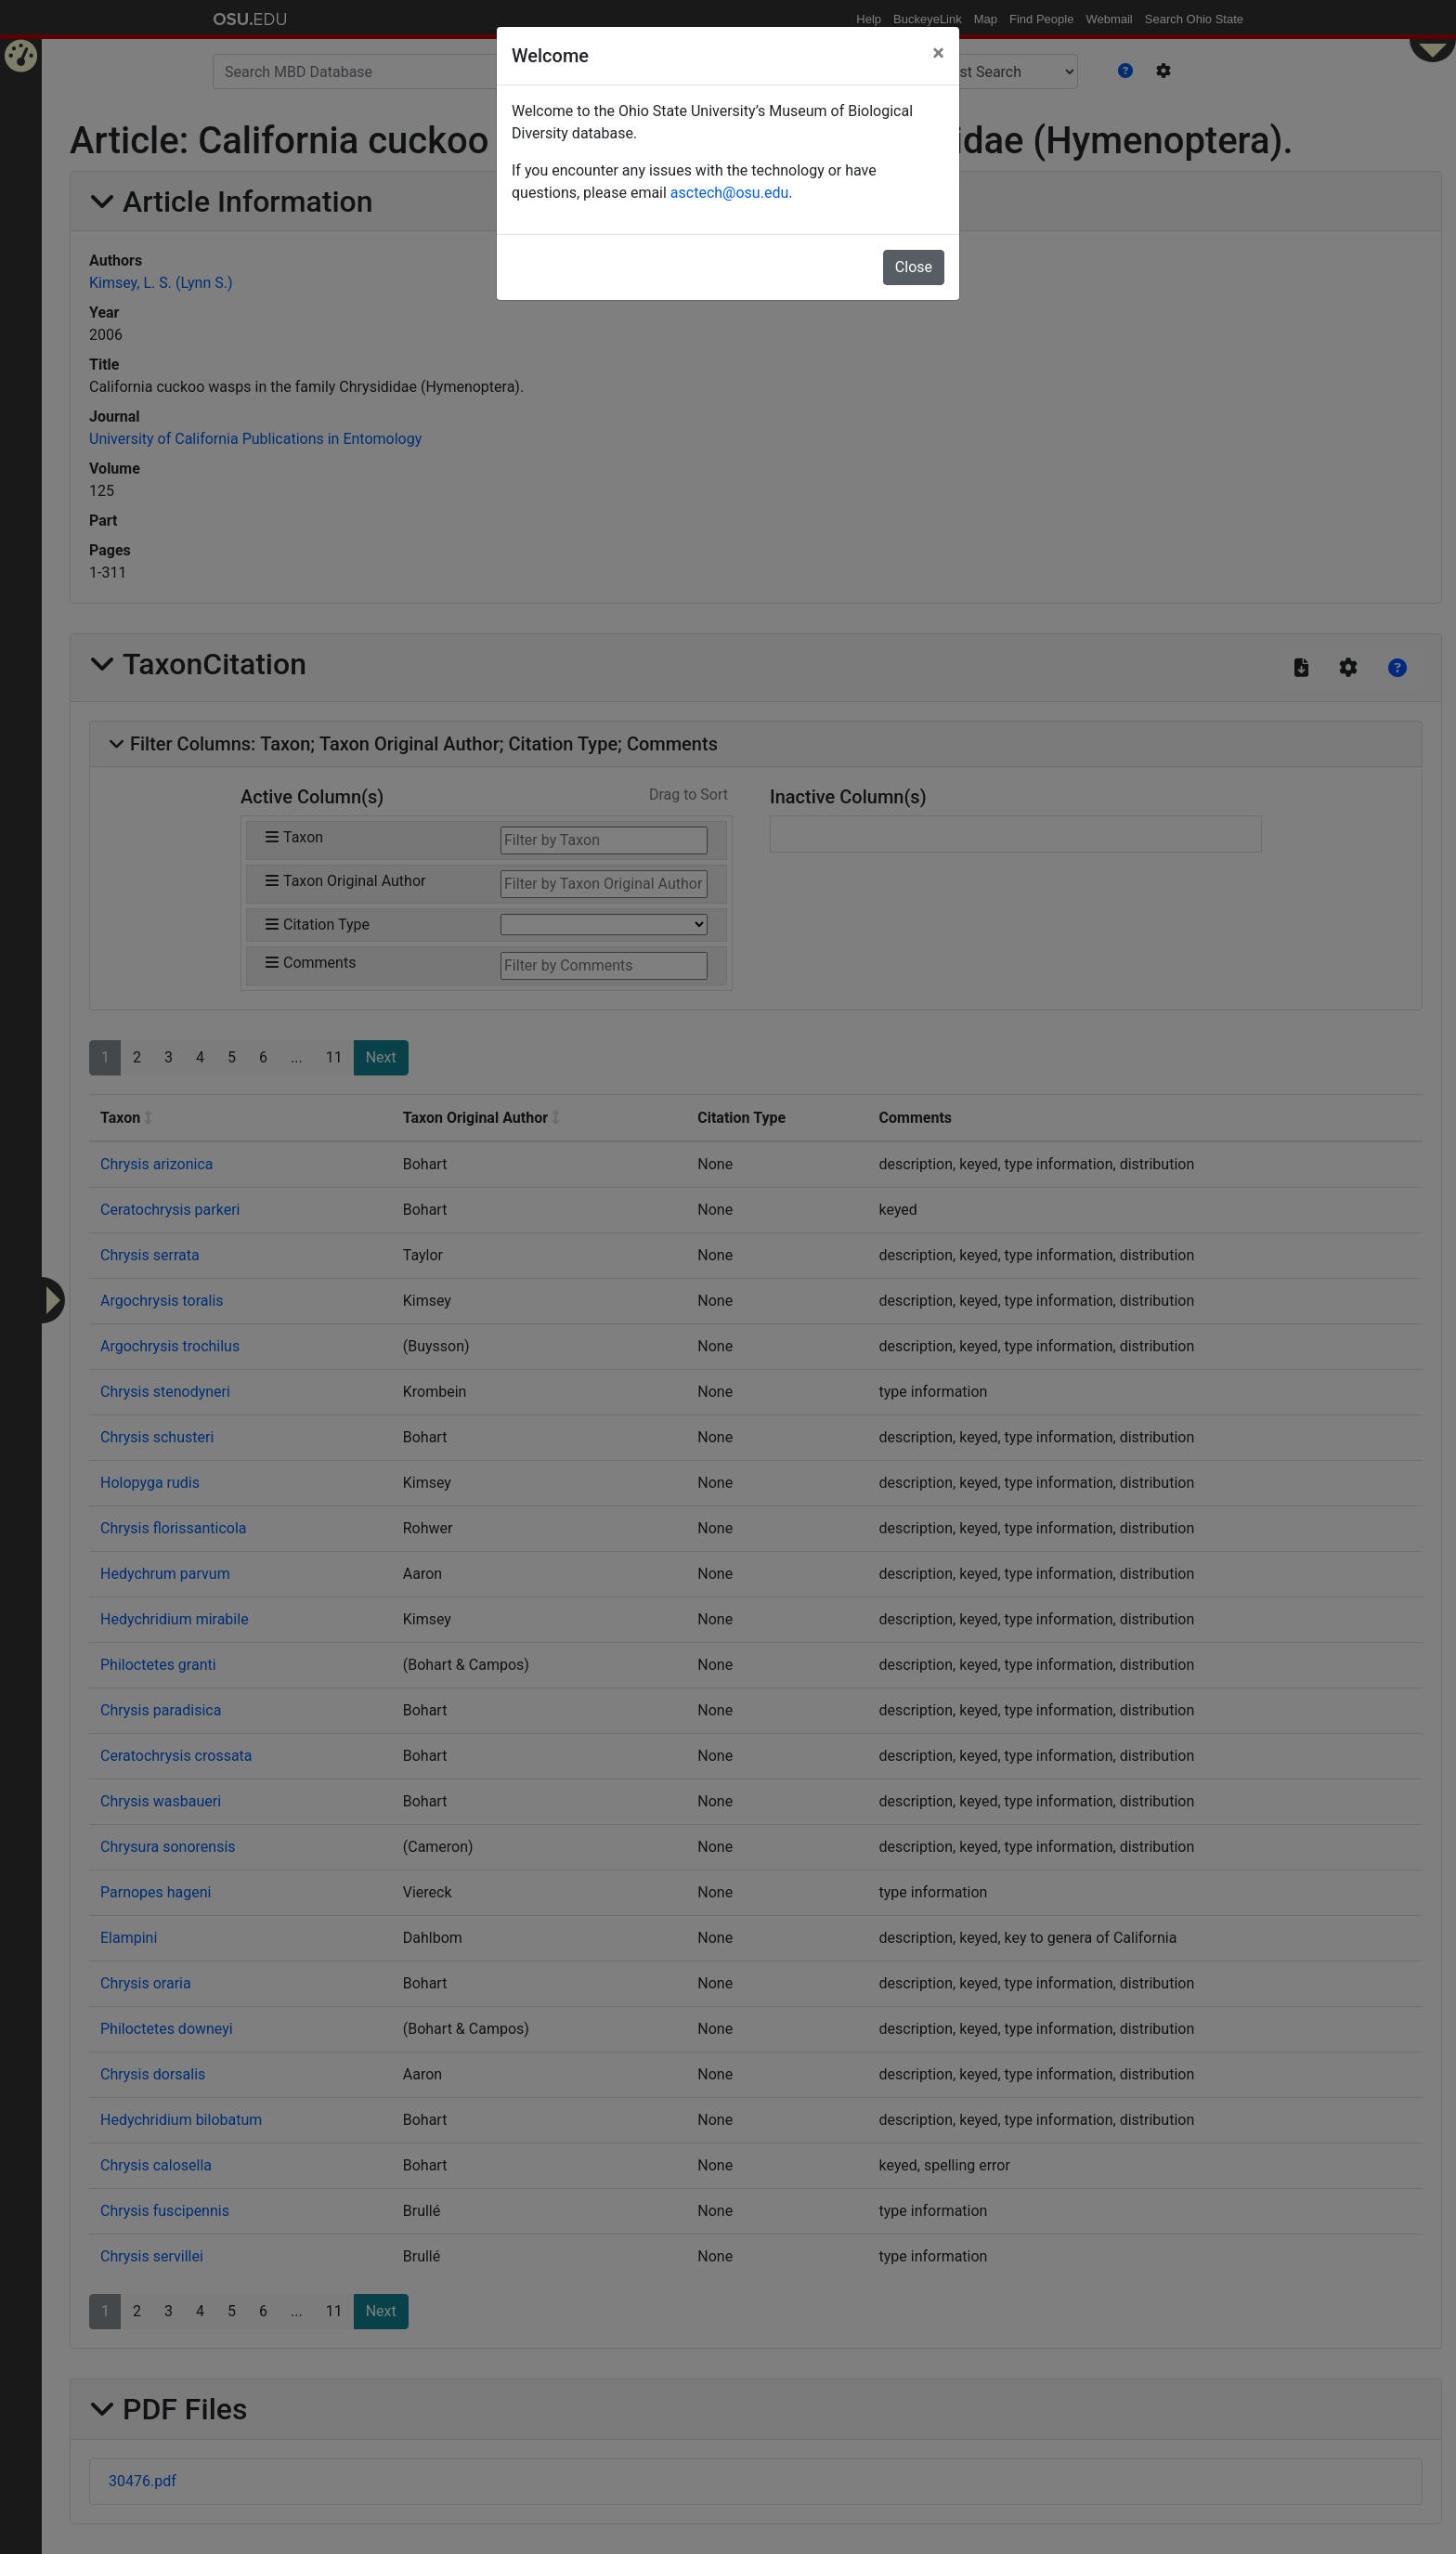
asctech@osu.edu (729, 193)
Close (913, 267)
